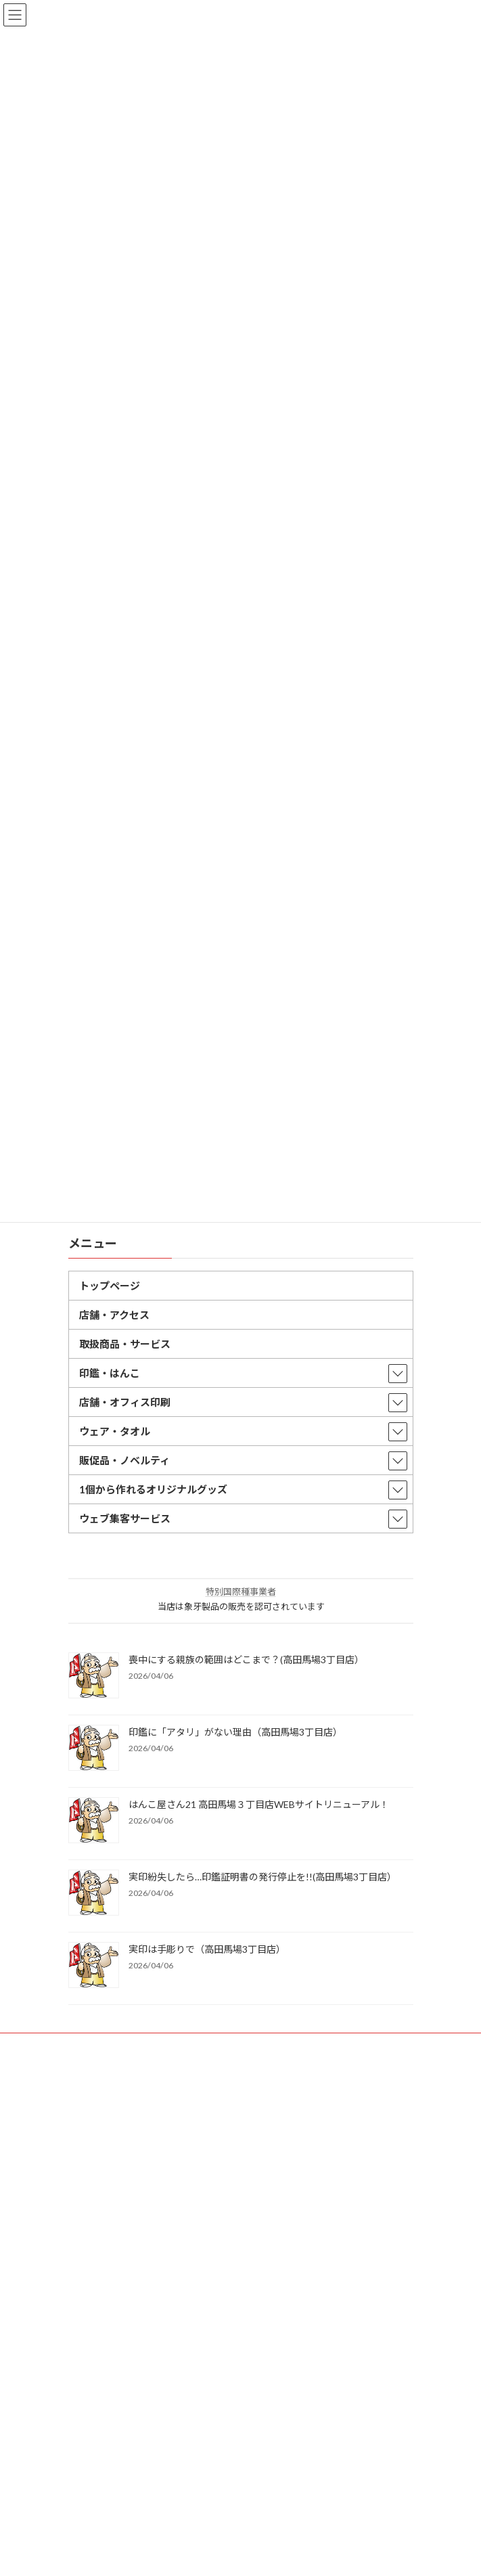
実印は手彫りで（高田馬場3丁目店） (207, 1949)
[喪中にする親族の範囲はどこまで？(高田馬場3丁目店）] (93, 1676)
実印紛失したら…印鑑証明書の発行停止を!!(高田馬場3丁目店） (262, 1876)
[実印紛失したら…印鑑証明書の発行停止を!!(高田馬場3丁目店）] (93, 1894)
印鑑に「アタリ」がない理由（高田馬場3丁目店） (235, 1732)
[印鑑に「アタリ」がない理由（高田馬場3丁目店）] (93, 1749)
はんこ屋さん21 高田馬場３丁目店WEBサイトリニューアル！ (259, 1804)
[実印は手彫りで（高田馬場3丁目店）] (93, 1966)
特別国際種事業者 (241, 1591)
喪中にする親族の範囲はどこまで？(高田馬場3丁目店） (246, 1659)
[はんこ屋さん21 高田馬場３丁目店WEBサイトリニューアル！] (93, 1821)
